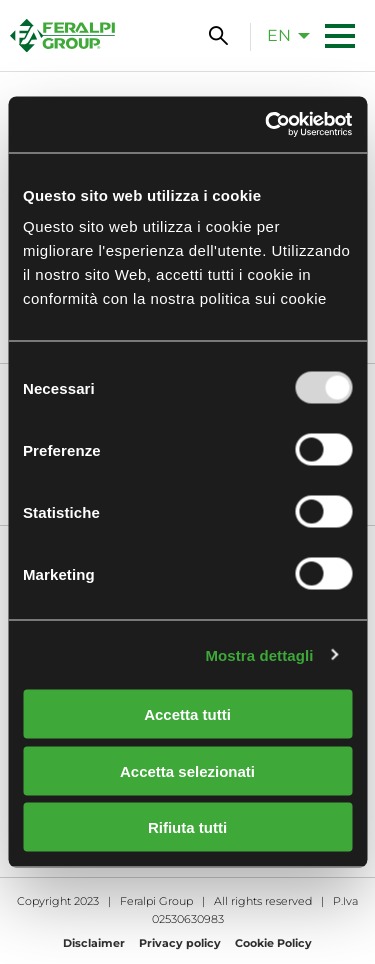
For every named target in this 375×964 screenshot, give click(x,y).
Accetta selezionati (187, 770)
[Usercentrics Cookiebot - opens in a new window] (267, 125)
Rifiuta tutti (187, 827)
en (279, 35)
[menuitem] (283, 35)
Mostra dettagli (259, 654)
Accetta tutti (187, 714)
